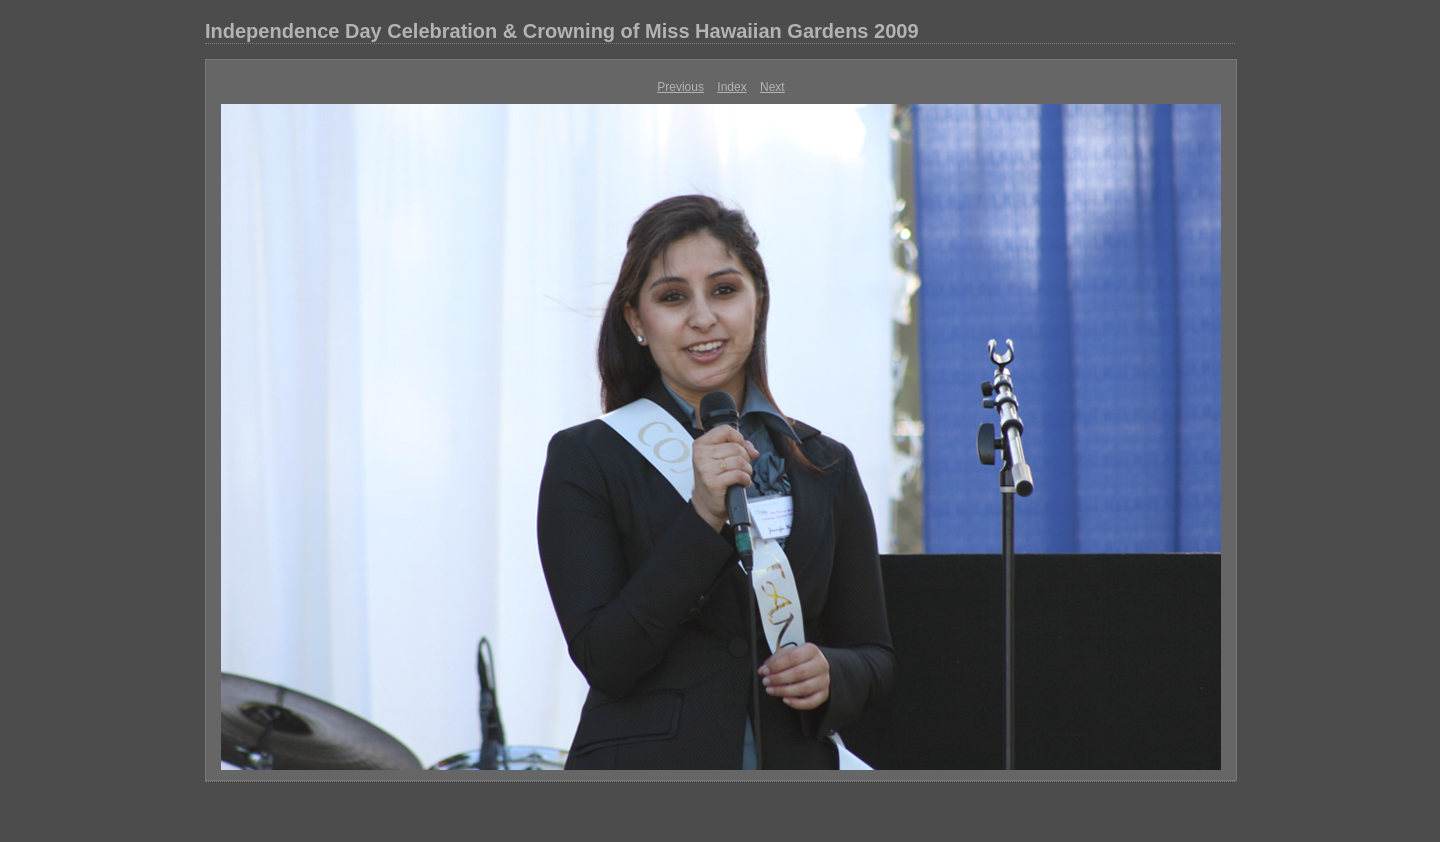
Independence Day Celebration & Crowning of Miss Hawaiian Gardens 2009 (562, 31)
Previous (680, 87)
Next (772, 87)
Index (731, 87)
